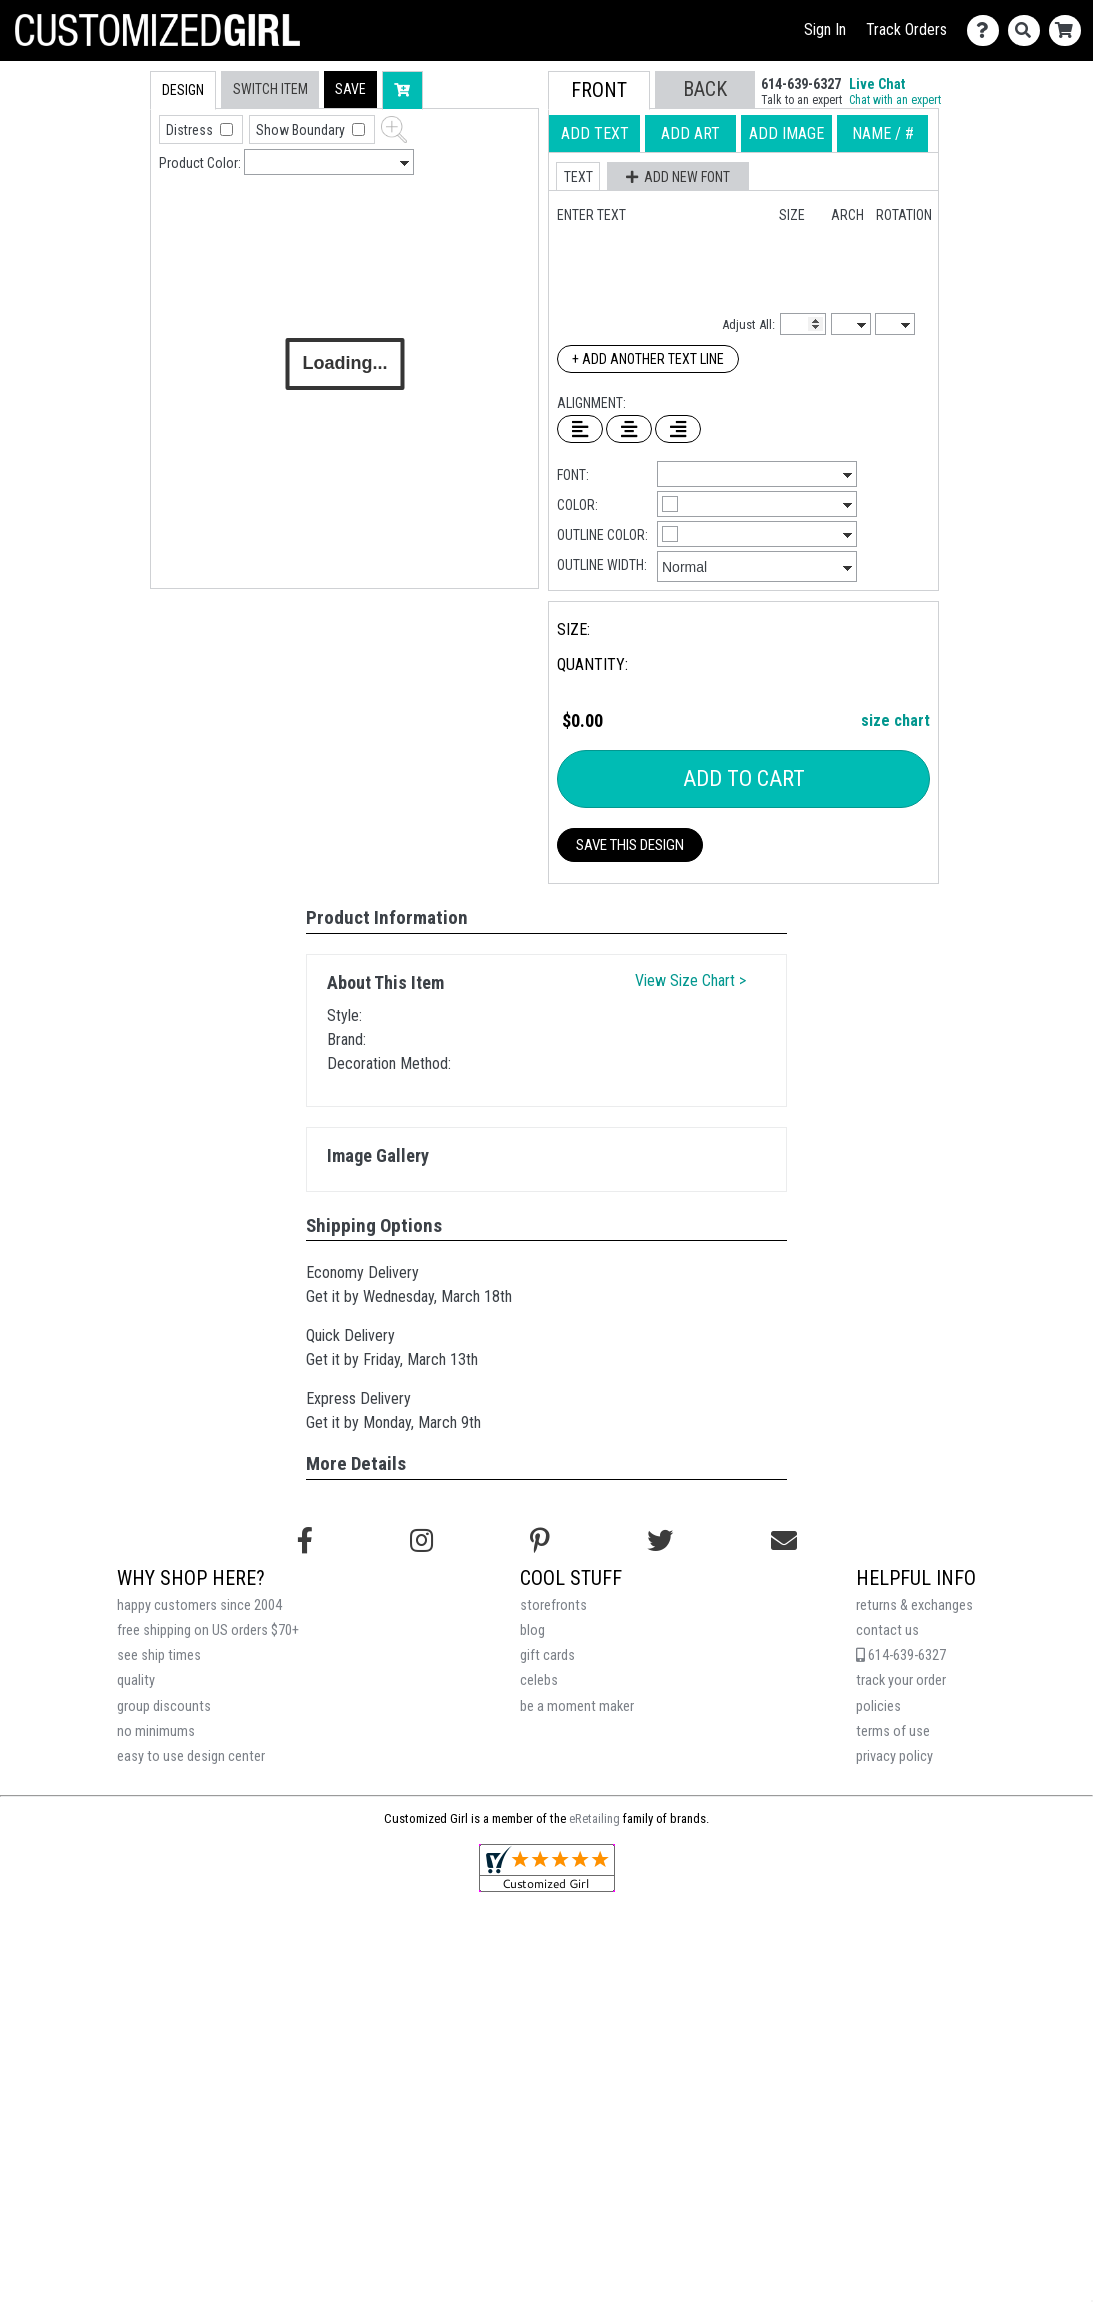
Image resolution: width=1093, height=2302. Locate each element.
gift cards (547, 1655)
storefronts (553, 1605)
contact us (887, 1630)
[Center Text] (629, 429)
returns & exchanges (914, 1605)
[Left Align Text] (580, 429)
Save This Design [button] (630, 845)
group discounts (164, 1706)
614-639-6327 (901, 1655)
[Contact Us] (987, 30)
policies (878, 1706)
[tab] (107, 198)
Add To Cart (744, 778)
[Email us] (784, 1541)
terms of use (893, 1731)
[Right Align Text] (678, 429)
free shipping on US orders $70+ (208, 1630)
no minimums (156, 1731)
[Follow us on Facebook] (305, 1541)
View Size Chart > (690, 980)
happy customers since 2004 (199, 1605)
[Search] (1028, 30)
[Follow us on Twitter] (660, 1541)
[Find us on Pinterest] (540, 1541)
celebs (539, 1680)
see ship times (159, 1655)
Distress (191, 130)
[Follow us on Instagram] (421, 1541)
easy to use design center (191, 1756)
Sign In (825, 29)
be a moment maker (577, 1706)
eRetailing (594, 1818)
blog (532, 1630)
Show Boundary (302, 130)
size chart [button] (895, 720)
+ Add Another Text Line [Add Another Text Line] (648, 359)
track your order (901, 1680)
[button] (350, 89)
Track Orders (906, 29)
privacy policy (894, 1756)
